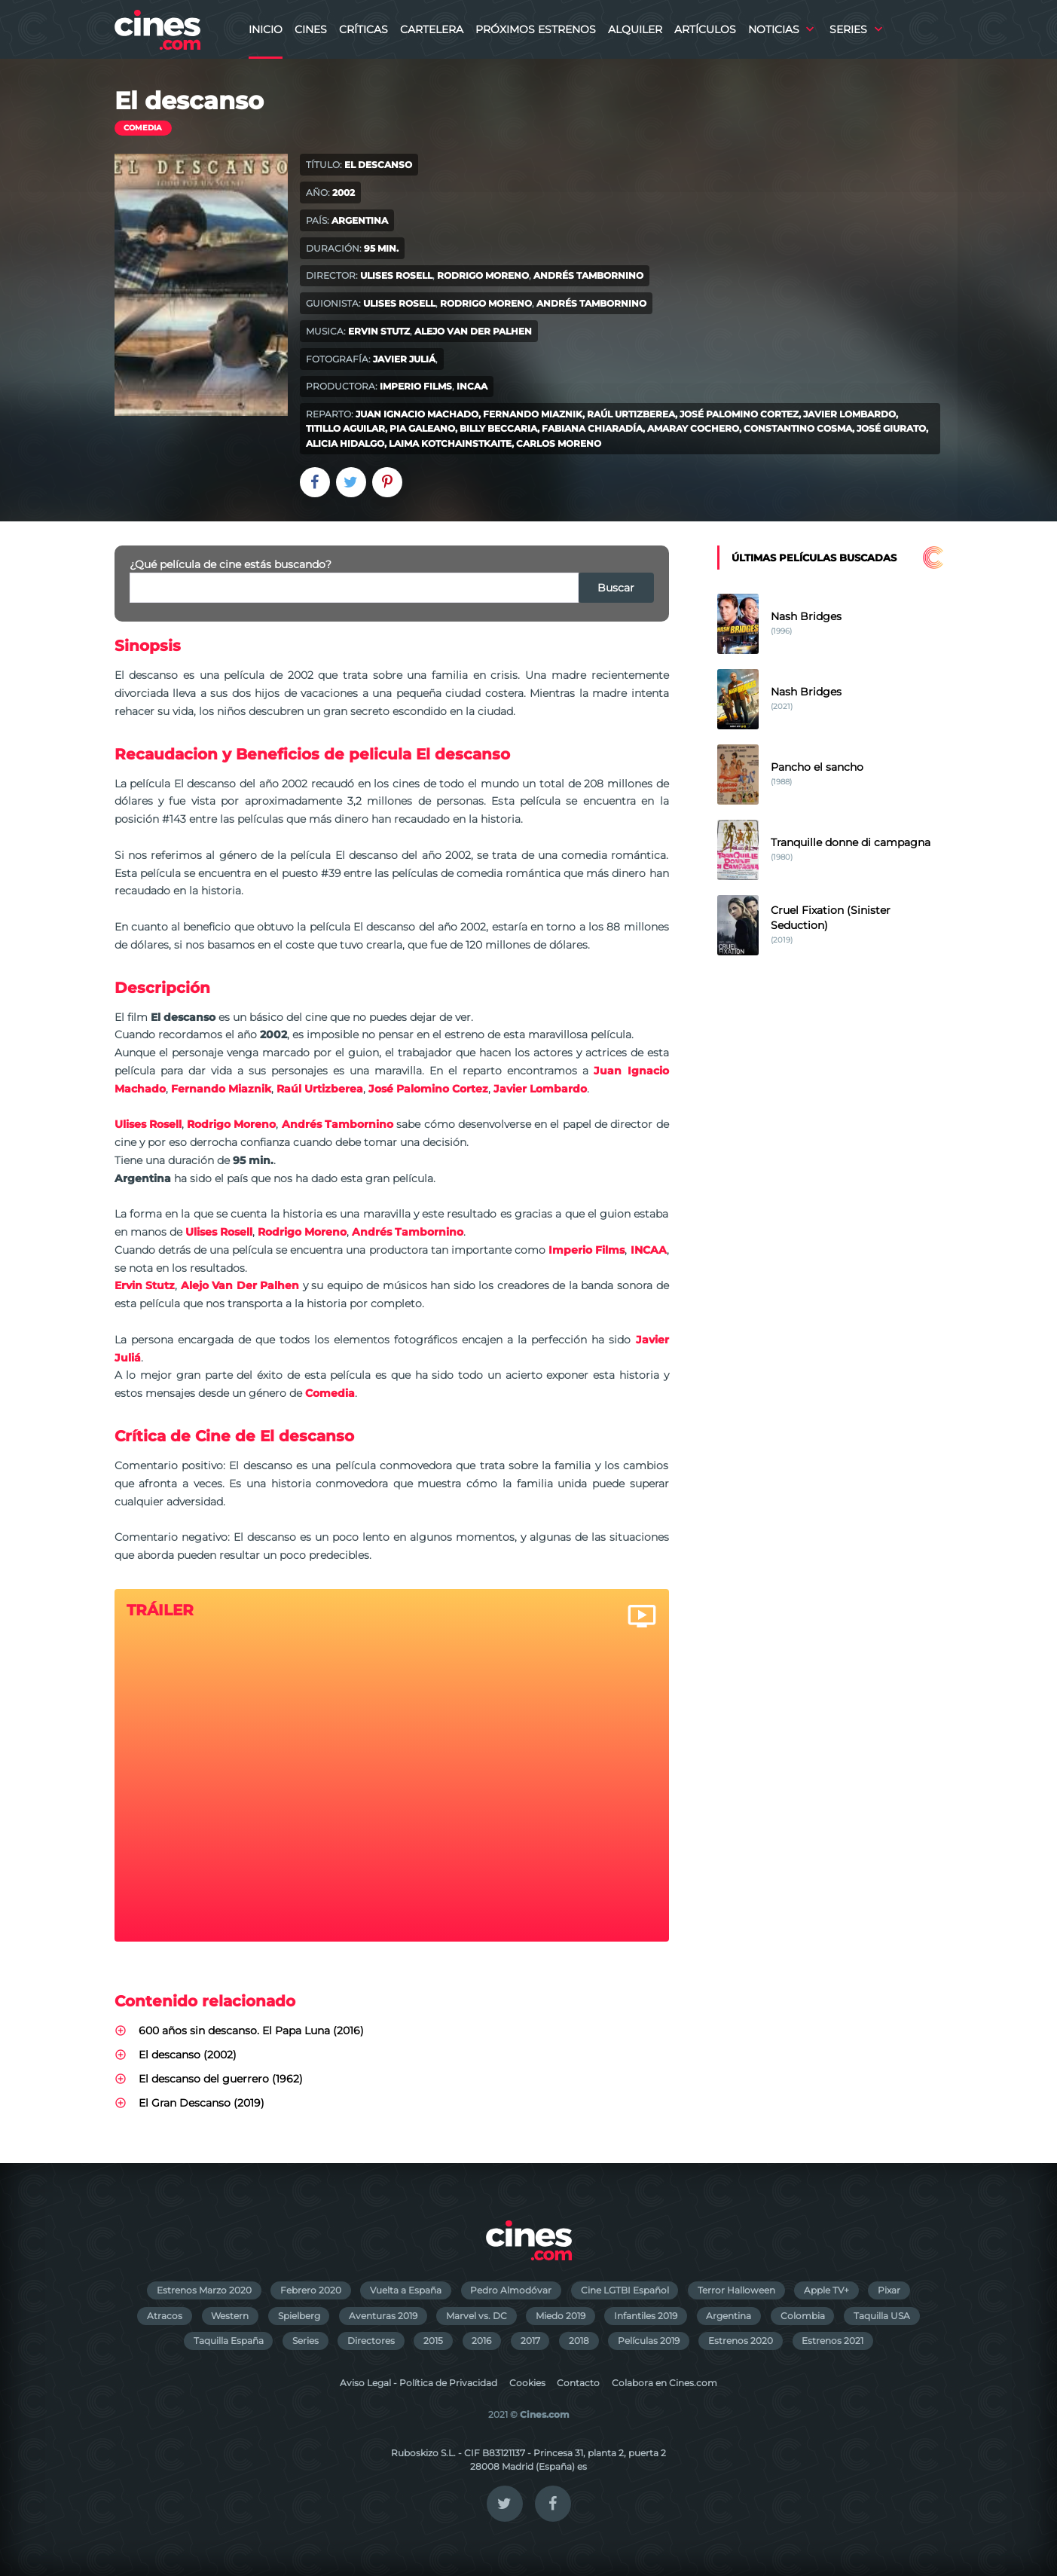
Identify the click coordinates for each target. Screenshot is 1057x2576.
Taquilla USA (882, 2315)
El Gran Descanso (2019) (201, 2103)
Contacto (578, 2382)
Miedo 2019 (560, 2315)
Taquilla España (229, 2340)
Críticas (363, 29)
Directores (371, 2340)
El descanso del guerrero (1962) (221, 2079)
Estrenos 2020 (740, 2340)
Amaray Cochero (693, 428)
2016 (481, 2340)
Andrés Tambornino (588, 275)
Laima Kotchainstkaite (450, 443)
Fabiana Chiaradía (592, 428)
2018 (579, 2340)
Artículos (705, 29)
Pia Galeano (422, 428)
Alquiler (635, 29)
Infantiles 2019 (645, 2315)
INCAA (472, 386)
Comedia (143, 128)
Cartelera (431, 29)
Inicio (266, 29)
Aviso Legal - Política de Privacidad (418, 2382)
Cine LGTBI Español (625, 2290)
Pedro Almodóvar (510, 2290)
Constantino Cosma (798, 428)
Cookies (527, 2382)
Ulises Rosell (396, 275)
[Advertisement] (830, 1230)
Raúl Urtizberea (631, 414)
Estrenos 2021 (832, 2340)
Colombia (803, 2315)
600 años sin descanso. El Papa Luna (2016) (251, 2030)
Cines (311, 29)
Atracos (164, 2315)
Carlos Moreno (558, 443)
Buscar (615, 587)
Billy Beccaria (498, 428)
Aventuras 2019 (383, 2315)
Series (848, 29)
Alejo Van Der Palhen (473, 331)
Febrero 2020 (310, 2290)
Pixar (889, 2290)
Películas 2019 (649, 2340)
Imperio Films (416, 386)
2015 (433, 2340)
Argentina (728, 2315)
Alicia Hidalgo (345, 443)
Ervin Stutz (379, 331)
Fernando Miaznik (532, 414)
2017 (530, 2340)
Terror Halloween (736, 2290)
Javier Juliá (404, 359)
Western (230, 2315)
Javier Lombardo (849, 414)
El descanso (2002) (188, 2054)
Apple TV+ (826, 2290)
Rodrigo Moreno (483, 275)
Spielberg (299, 2315)
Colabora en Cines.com (664, 2382)
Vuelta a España (405, 2290)
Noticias (773, 29)
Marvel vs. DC (476, 2315)
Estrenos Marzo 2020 (204, 2290)
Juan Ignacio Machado (417, 414)
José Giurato (891, 428)
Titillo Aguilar (345, 428)
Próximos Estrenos (535, 29)
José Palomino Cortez (739, 414)
